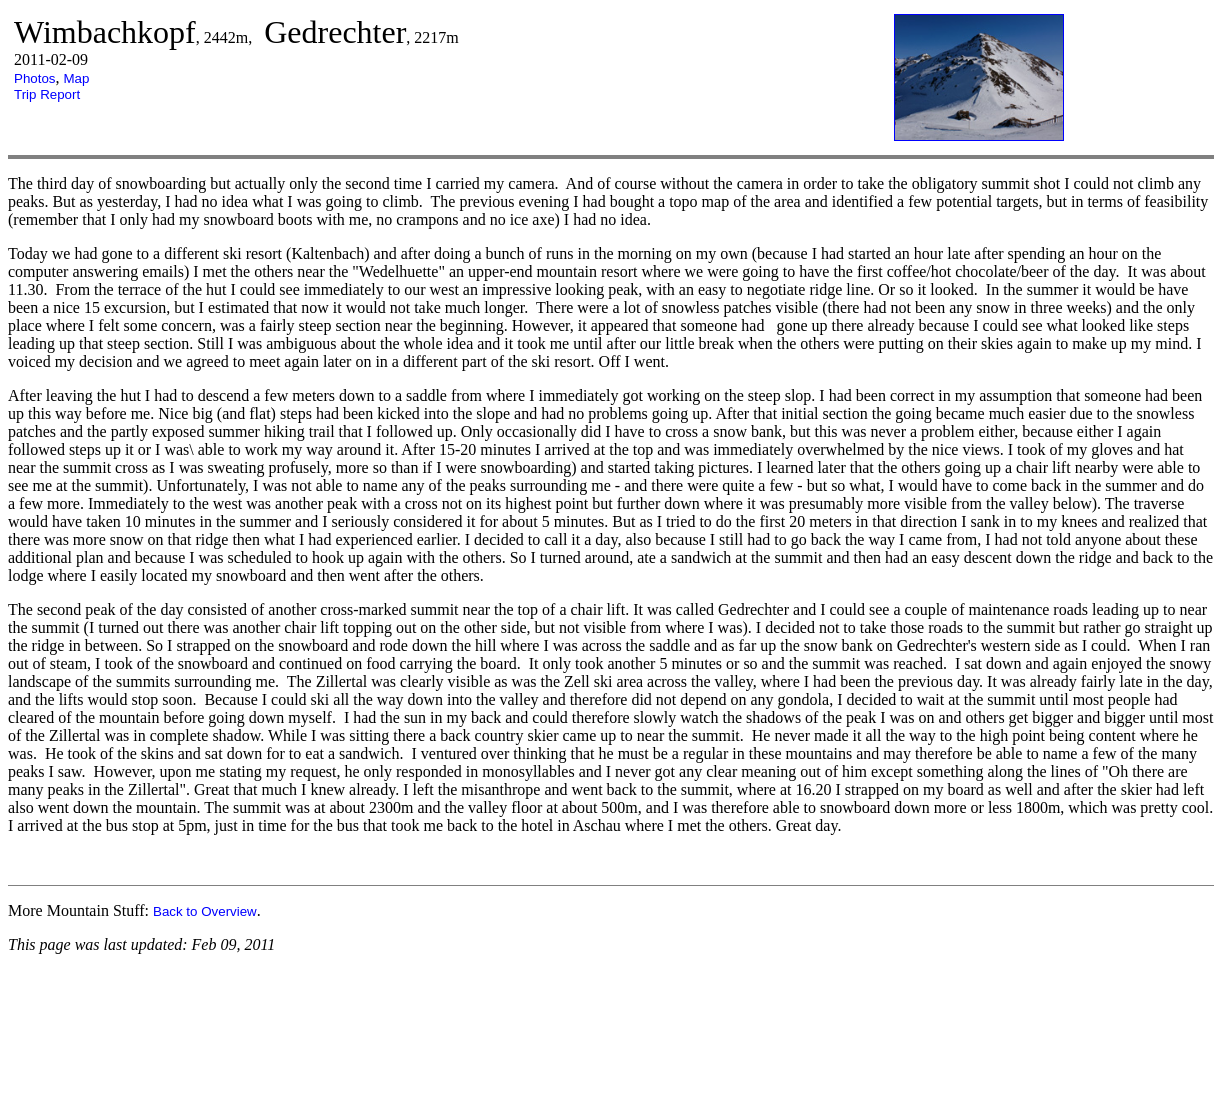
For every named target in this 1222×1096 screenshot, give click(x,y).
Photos (35, 78)
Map (77, 78)
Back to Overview (205, 911)
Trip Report (47, 94)
